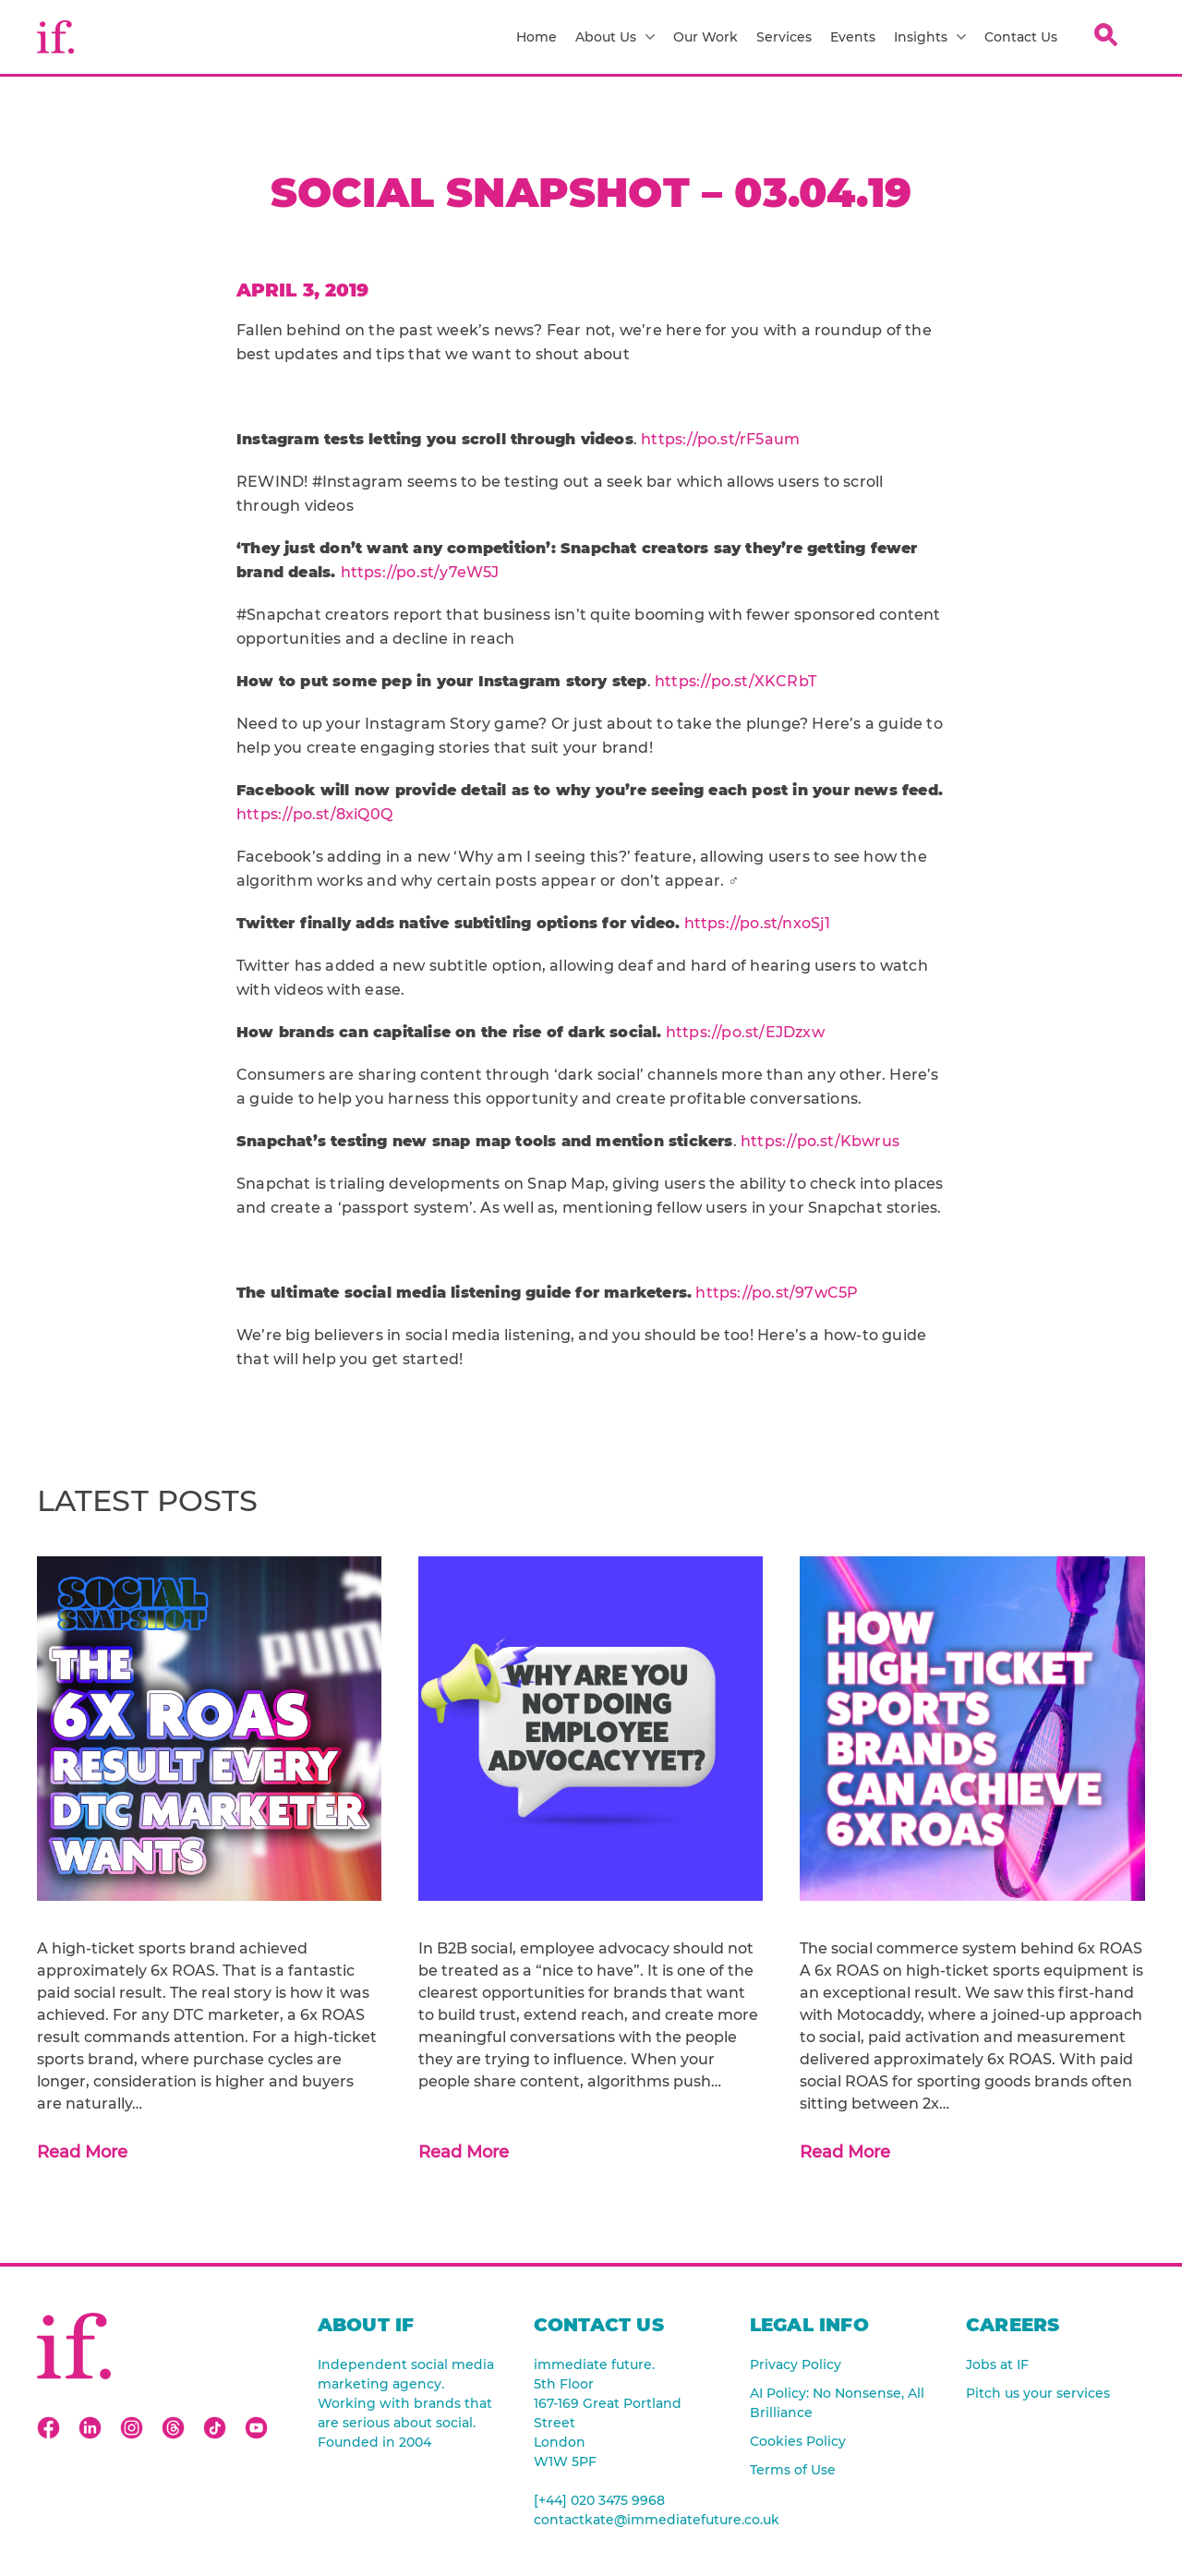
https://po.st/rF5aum (720, 439)
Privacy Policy (795, 2364)
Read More (82, 2152)
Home (536, 37)
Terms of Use (793, 2469)
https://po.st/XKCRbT (735, 681)
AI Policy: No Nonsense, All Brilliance (837, 2403)
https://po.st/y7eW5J (420, 572)
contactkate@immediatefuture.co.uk (623, 2519)
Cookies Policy (798, 2441)
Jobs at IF (997, 2364)
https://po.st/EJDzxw (745, 1032)
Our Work (705, 37)
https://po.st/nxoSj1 (757, 923)
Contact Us (1020, 37)
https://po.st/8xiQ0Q (314, 814)
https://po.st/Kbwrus (820, 1141)
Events (852, 37)
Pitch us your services (1038, 2393)
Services (784, 37)
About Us (615, 37)
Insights (930, 37)
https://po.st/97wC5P (776, 1292)
